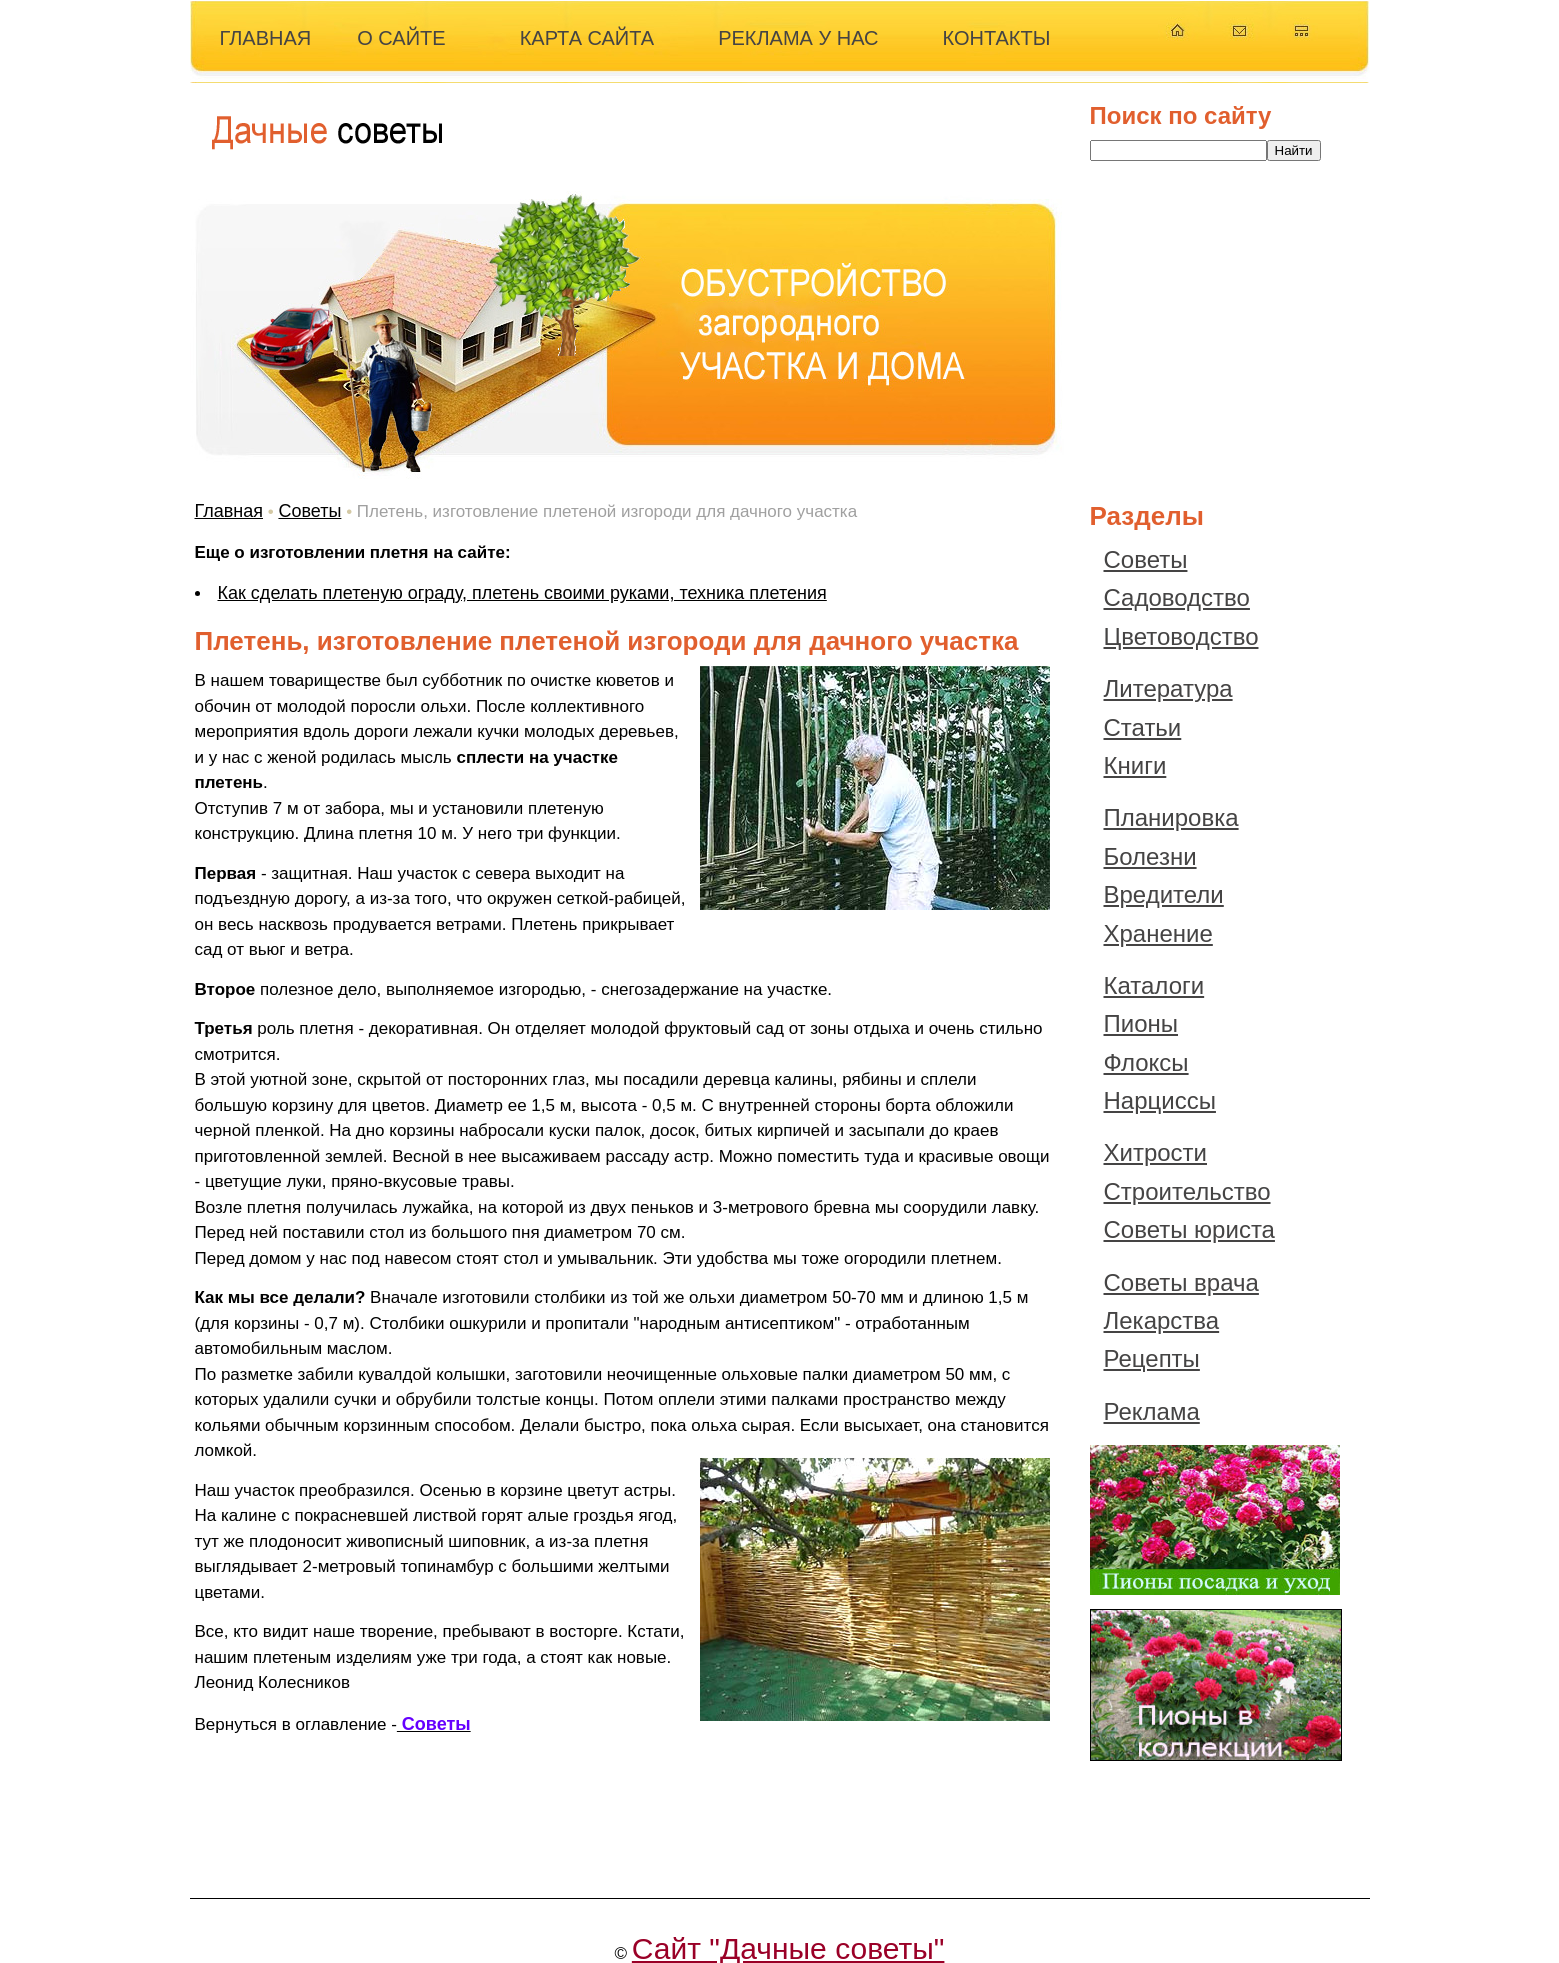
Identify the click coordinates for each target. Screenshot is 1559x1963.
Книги (1135, 765)
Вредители (1164, 894)
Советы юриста (1189, 1229)
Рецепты (1152, 1358)
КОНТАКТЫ (997, 38)
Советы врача (1181, 1282)
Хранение (1158, 933)
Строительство (1187, 1191)
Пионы (1141, 1023)
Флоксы (1146, 1062)
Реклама (1152, 1411)
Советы (309, 511)
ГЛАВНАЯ (266, 38)
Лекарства (1162, 1320)
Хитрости (1156, 1152)
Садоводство (1177, 597)
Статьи (1143, 727)
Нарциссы (1160, 1100)
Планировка (1171, 817)
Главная (229, 511)
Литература (1168, 688)
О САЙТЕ (401, 38)
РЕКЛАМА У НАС (798, 38)
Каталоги (1154, 985)
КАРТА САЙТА (587, 38)
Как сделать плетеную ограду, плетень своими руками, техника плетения (522, 593)
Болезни (1150, 856)
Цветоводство (1181, 636)
